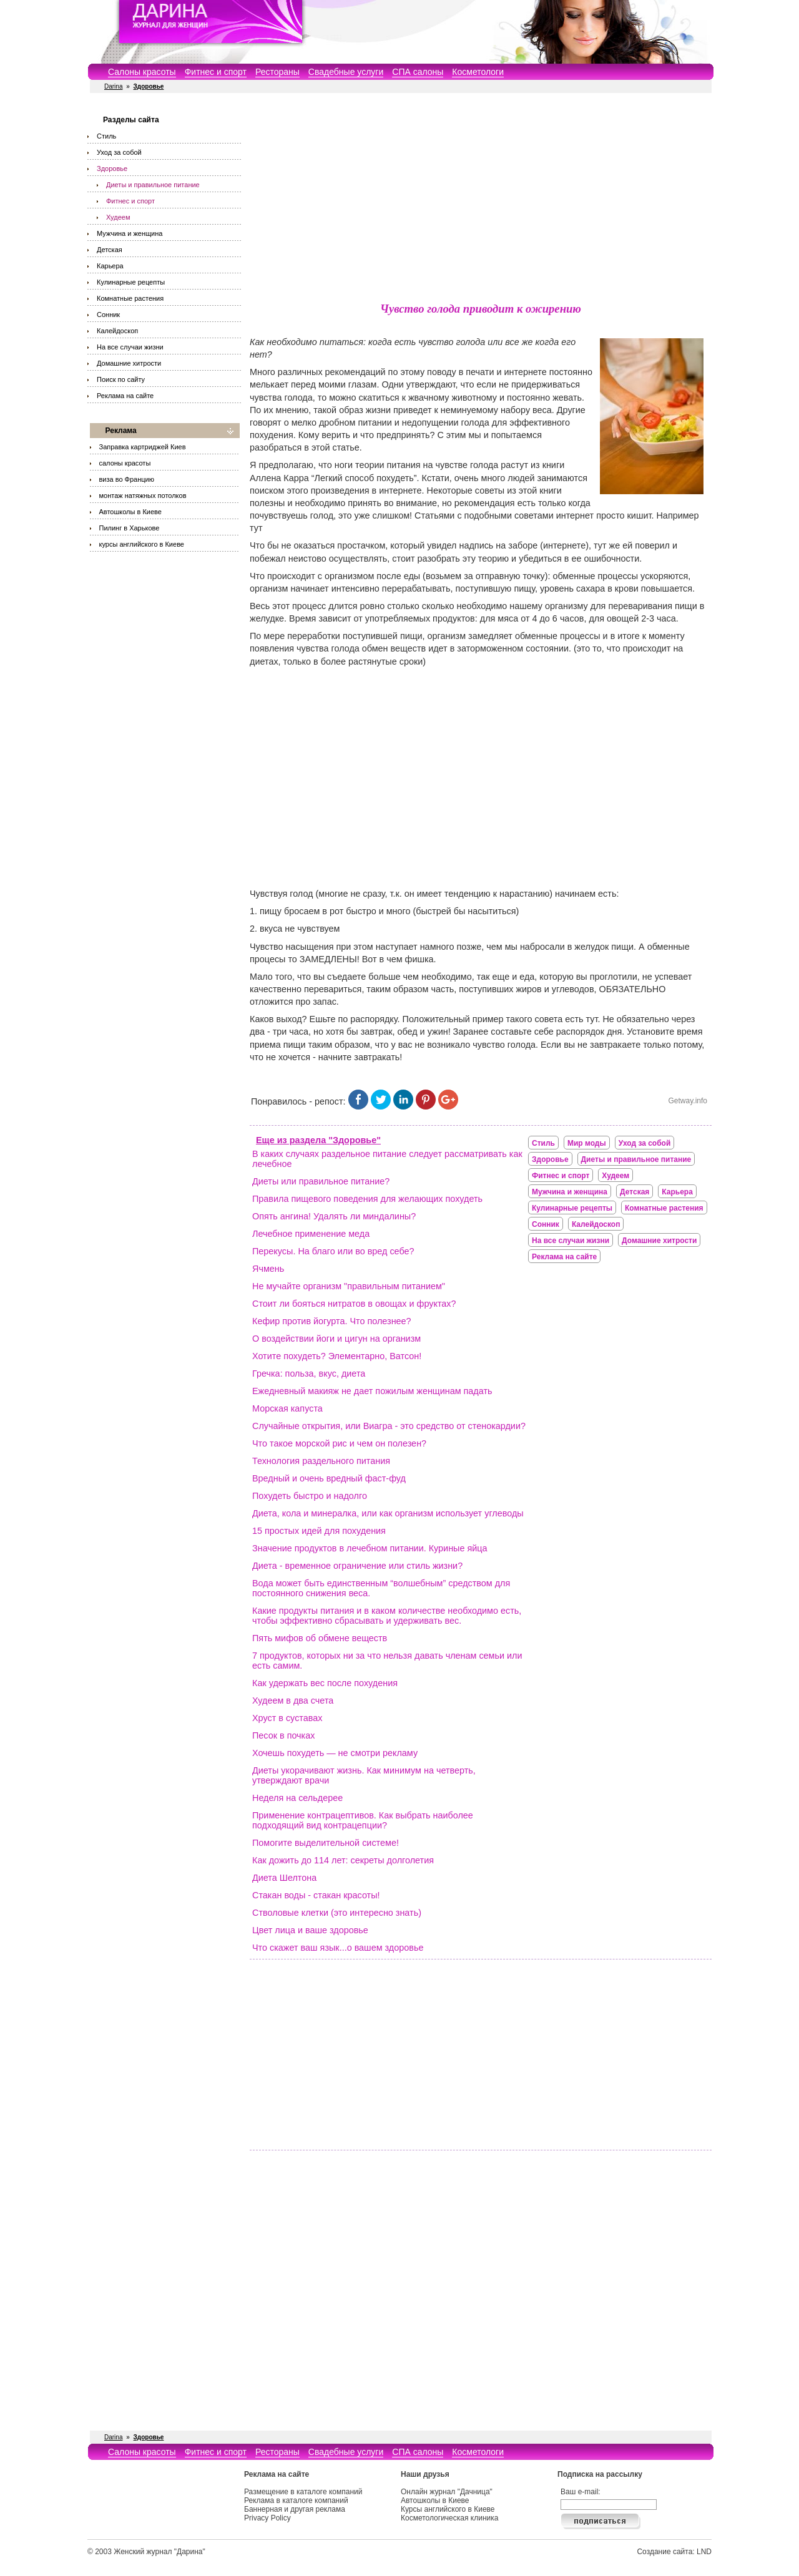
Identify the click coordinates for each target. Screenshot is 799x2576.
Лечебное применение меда (311, 1234)
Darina (113, 86)
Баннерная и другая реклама (294, 2509)
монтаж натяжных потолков (143, 495)
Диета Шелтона (284, 1878)
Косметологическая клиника (449, 2518)
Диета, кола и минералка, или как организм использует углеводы (388, 1513)
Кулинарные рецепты (131, 282)
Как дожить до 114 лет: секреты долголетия (343, 1860)
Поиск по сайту (121, 379)
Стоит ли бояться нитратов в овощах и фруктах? (354, 1304)
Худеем (118, 217)
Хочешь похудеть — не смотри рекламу (335, 1753)
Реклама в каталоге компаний (296, 2500)
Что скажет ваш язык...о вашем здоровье (337, 1948)
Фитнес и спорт (216, 72)
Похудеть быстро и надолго (309, 1496)
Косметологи (478, 72)
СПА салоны (417, 72)
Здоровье (112, 168)
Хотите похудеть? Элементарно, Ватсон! (336, 1356)
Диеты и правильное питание (153, 184)
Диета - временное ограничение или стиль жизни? (357, 1566)
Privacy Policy (267, 2518)
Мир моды (586, 1143)
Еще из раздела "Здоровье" (318, 1140)
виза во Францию (126, 479)
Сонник (108, 314)
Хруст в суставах (287, 1718)
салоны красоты (125, 463)
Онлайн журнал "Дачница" (447, 2491)
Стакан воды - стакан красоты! (316, 1895)
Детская (109, 249)
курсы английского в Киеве (141, 544)
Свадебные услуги (345, 72)
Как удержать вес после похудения (325, 1683)
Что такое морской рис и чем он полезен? (339, 1443)
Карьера (110, 266)
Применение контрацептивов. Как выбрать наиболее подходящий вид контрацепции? (362, 1820)
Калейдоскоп (117, 330)
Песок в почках (283, 1735)
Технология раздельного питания (321, 1461)
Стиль (106, 136)
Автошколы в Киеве (130, 511)
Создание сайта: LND (674, 2551)
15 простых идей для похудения (319, 1531)
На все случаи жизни (130, 347)
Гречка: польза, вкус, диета (308, 1373)
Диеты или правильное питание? (321, 1181)
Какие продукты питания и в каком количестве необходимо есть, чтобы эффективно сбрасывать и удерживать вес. (386, 1616)
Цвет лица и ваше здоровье (310, 1930)
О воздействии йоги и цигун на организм (336, 1339)
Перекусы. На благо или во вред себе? (333, 1251)
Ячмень (268, 1269)
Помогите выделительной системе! (325, 1843)
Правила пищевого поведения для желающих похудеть (367, 1199)
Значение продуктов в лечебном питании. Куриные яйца (370, 1548)
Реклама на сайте (125, 395)
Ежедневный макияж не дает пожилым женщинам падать (372, 1391)
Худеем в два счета (292, 1700)
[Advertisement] (481, 199)
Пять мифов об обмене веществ (319, 1638)
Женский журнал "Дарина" (159, 2551)
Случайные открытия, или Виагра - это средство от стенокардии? (389, 1426)
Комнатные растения (130, 298)
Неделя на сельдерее (297, 1798)
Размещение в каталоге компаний (303, 2491)
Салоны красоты (142, 72)
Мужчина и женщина (129, 233)
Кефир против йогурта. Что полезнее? (331, 1321)
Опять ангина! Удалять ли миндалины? (334, 1216)
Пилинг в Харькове (129, 528)
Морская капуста (287, 1408)
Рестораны (277, 72)
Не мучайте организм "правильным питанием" (348, 1286)
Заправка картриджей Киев (142, 447)
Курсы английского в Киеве (447, 2509)
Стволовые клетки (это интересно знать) (336, 1913)
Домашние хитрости (129, 363)
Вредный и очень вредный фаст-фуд (329, 1478)
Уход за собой (119, 152)
